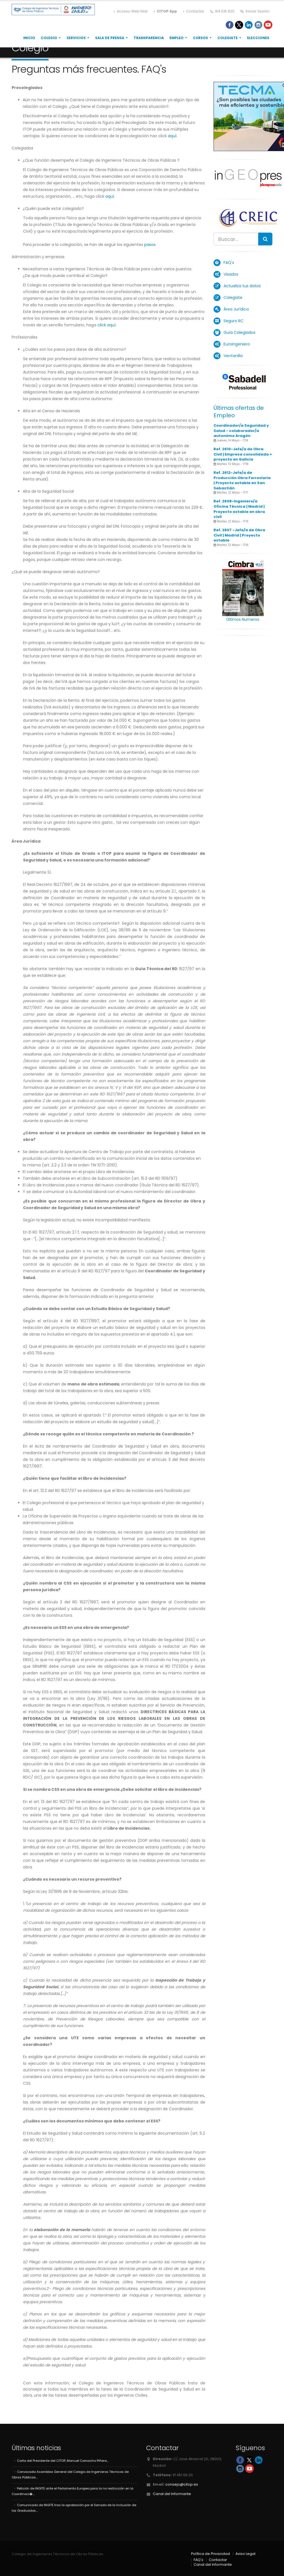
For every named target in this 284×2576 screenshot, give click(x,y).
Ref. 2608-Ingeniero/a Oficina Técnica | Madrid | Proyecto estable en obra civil (239, 509)
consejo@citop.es (181, 2484)
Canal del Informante (172, 2493)
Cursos (200, 37)
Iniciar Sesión (255, 11)
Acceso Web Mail (131, 11)
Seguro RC (234, 321)
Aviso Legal (245, 2553)
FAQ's (229, 262)
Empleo (176, 37)
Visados (231, 274)
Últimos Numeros (242, 619)
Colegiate (227, 37)
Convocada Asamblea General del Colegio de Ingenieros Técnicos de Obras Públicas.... (70, 2475)
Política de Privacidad (210, 2553)
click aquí (106, 325)
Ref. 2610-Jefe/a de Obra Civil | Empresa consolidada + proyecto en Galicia (243, 454)
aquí (172, 136)
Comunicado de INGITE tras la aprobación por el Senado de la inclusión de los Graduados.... (74, 2508)
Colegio (49, 37)
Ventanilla (233, 355)
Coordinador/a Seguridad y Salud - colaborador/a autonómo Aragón (241, 430)
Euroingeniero (237, 344)
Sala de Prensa (109, 37)
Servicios (76, 37)
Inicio (29, 37)
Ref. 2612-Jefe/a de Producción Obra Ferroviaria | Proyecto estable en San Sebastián (242, 480)
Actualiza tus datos (242, 286)
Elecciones (258, 37)
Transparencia (149, 37)
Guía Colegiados (239, 332)
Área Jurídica (236, 309)
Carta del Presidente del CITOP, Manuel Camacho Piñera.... (63, 2460)
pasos (150, 244)
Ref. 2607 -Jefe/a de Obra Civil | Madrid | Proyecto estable (239, 535)
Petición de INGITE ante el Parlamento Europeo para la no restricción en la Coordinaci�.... (72, 2491)
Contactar (193, 11)
